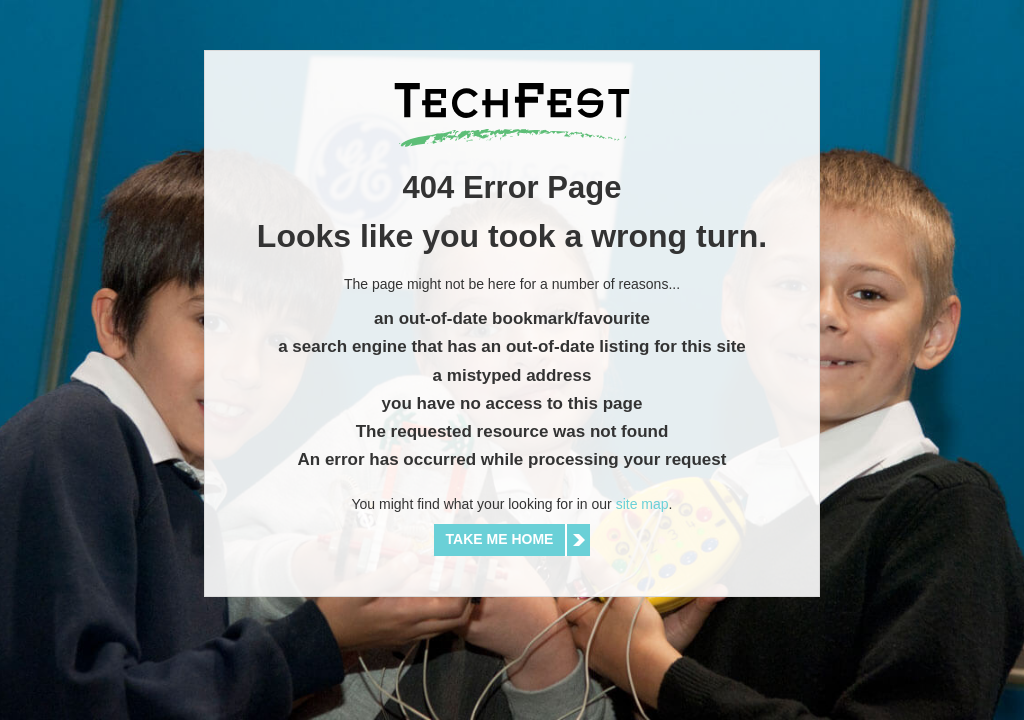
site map (642, 504)
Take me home (500, 539)
